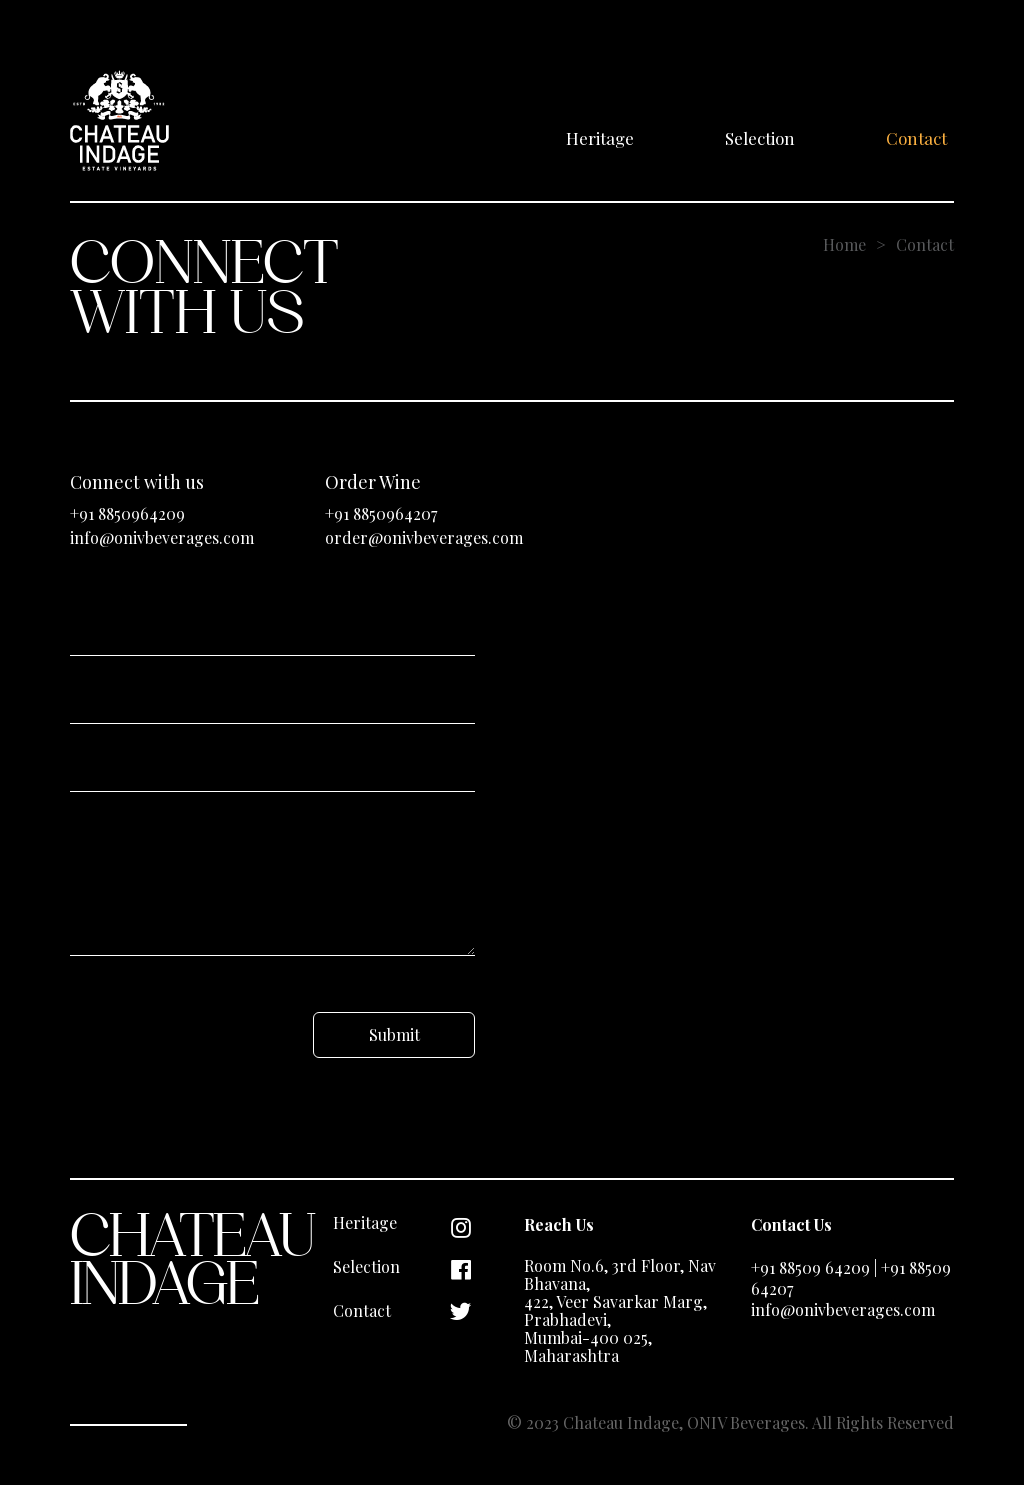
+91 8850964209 (127, 513)
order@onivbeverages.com (424, 537)
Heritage (600, 138)
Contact (916, 138)
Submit (394, 1034)
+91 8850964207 (381, 513)
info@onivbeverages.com (162, 537)
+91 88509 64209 (810, 1267)
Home (844, 244)
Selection (760, 138)
